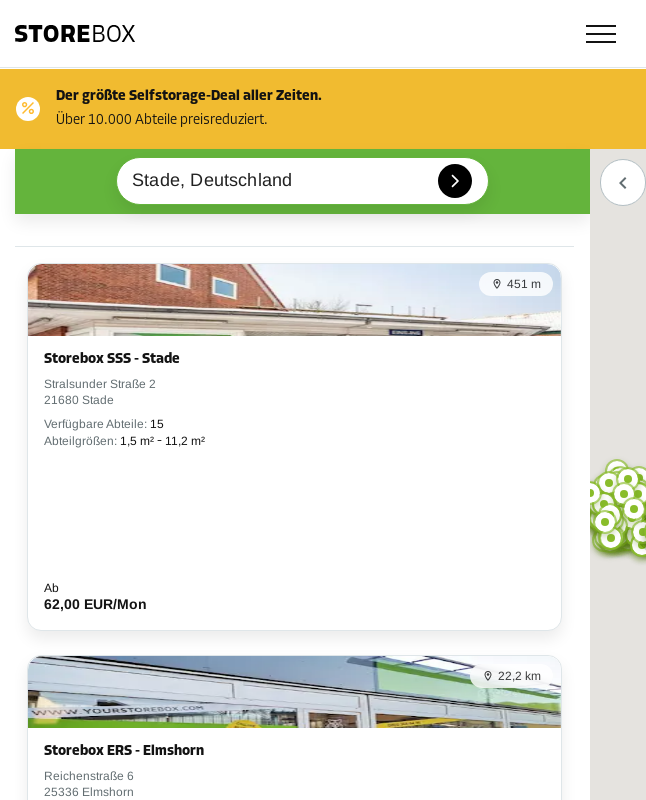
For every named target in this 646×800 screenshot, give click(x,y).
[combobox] (302, 181)
